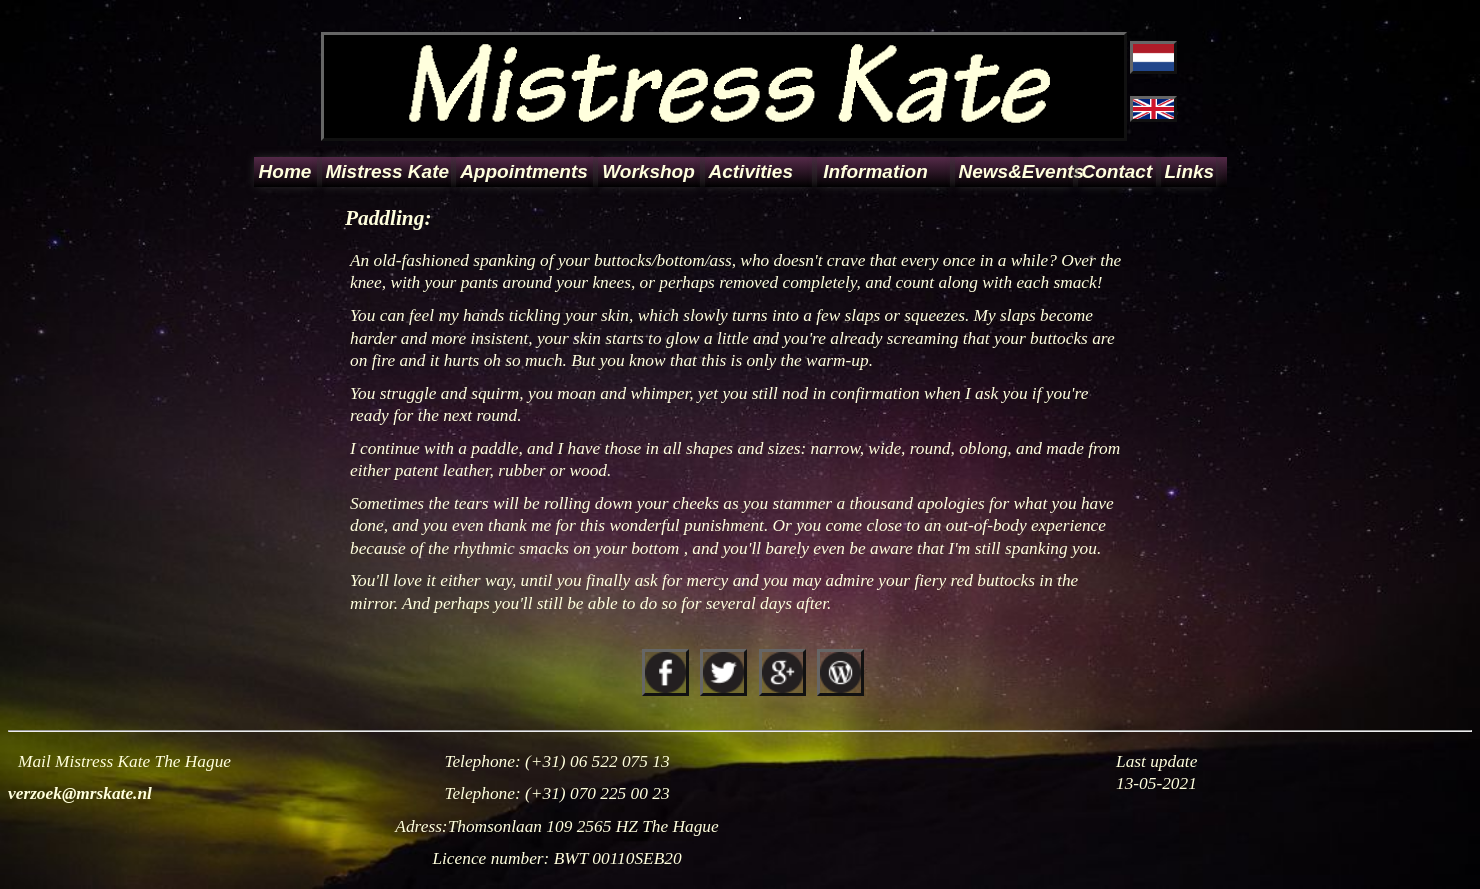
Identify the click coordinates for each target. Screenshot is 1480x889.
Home (285, 171)
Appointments (524, 171)
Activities (751, 171)
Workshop (648, 171)
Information (875, 171)
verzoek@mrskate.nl (80, 793)
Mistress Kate (387, 171)
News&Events (1014, 171)
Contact (1117, 171)
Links (1189, 171)
